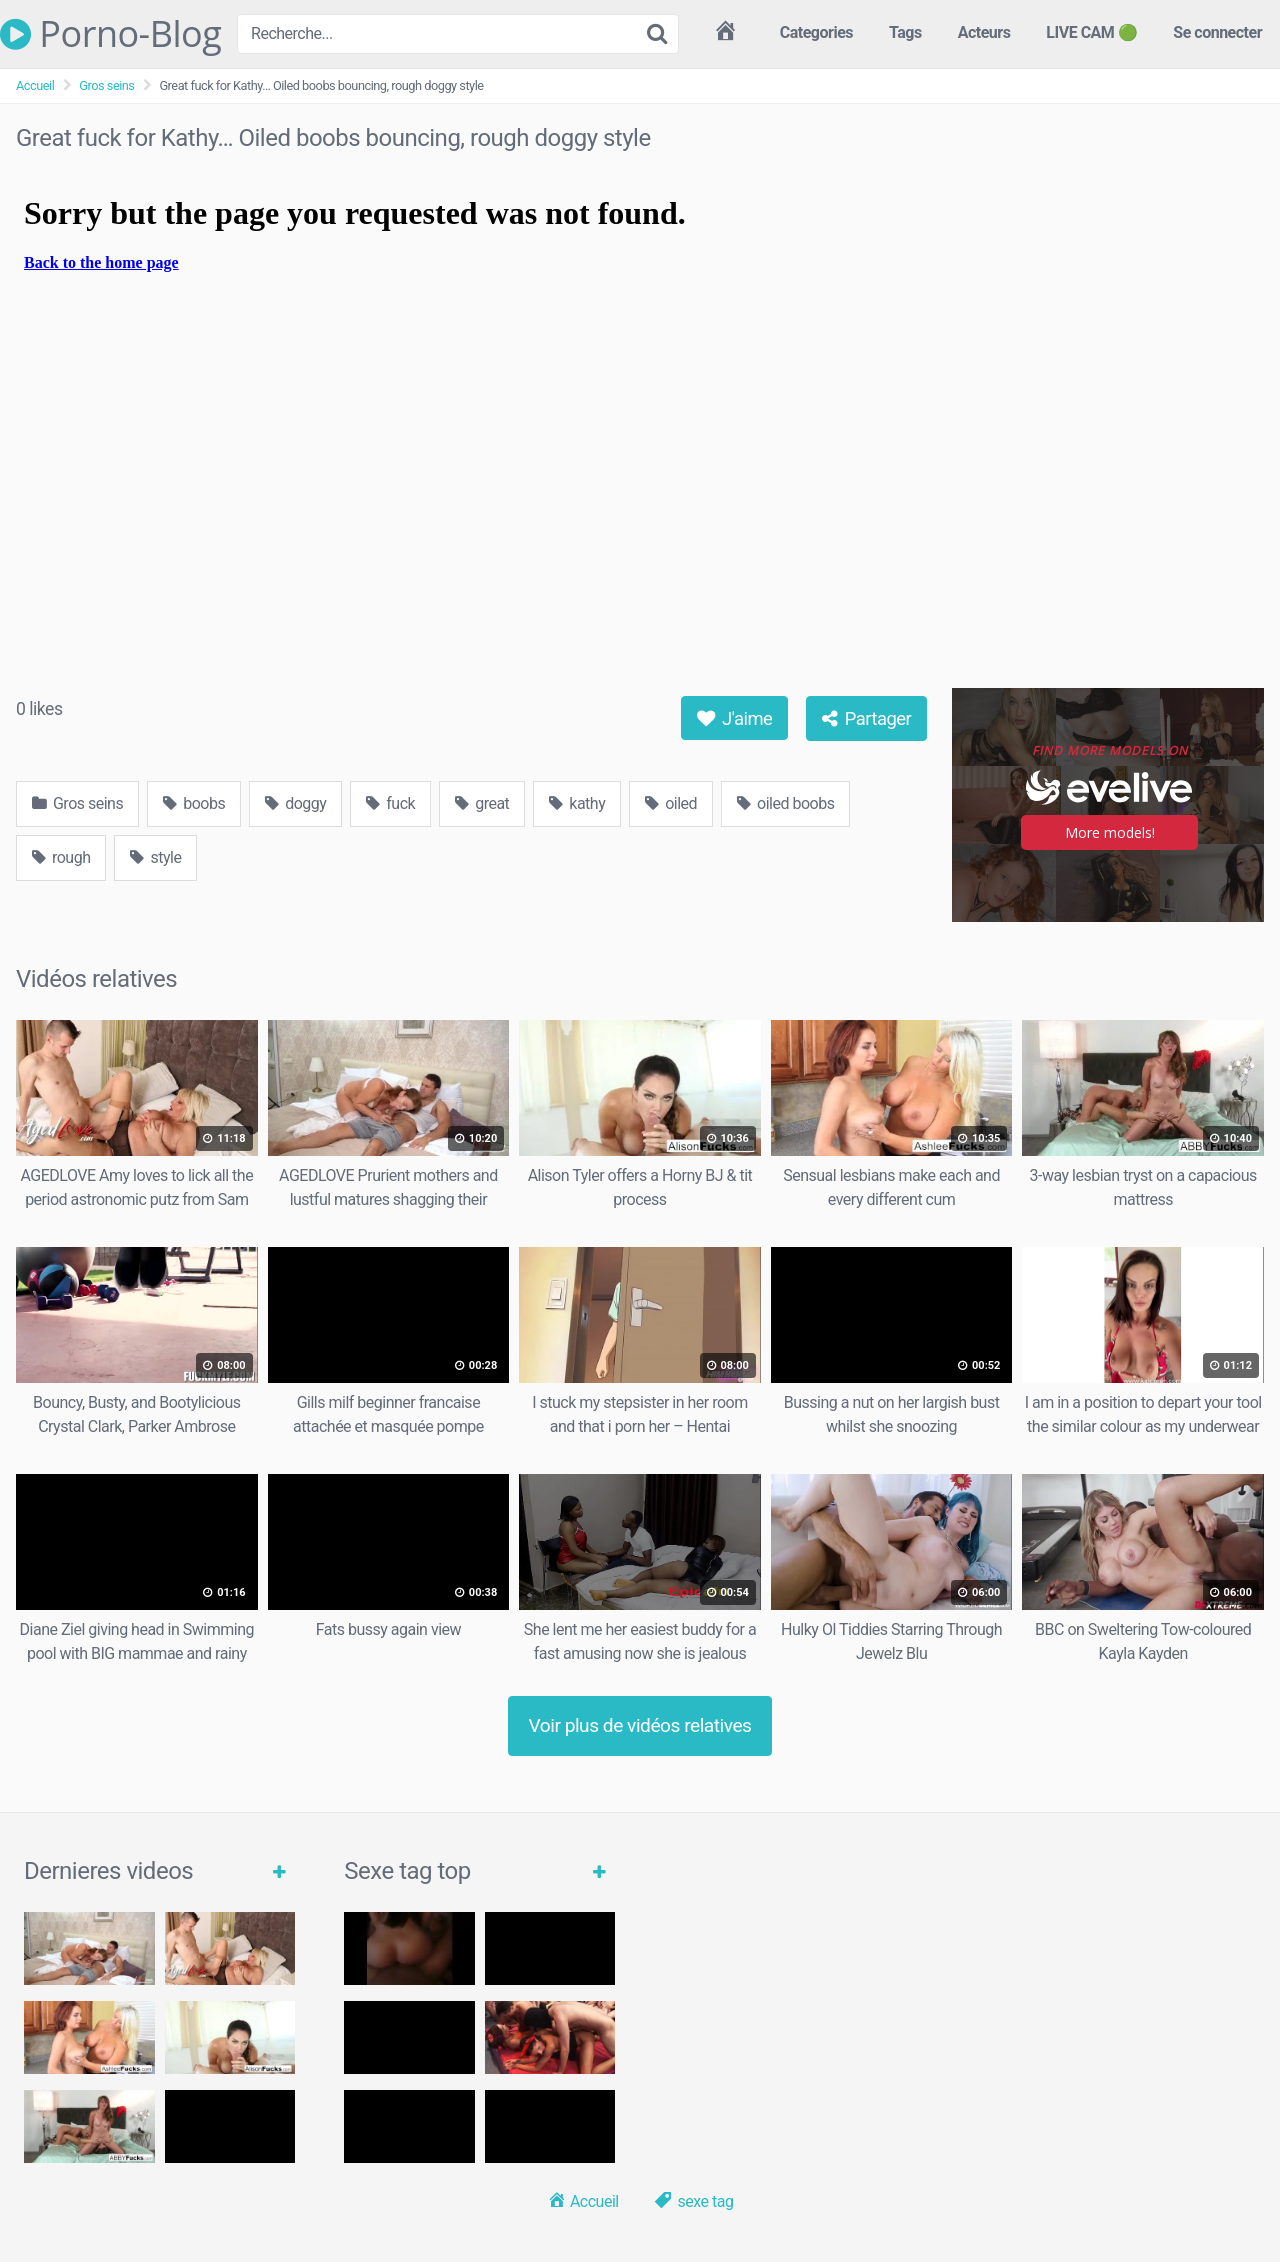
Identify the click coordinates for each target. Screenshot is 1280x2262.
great (482, 803)
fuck (390, 803)
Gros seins (106, 85)
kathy (577, 803)
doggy (295, 803)
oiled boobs (785, 803)
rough (61, 857)
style (155, 857)
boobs (194, 803)
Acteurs (984, 32)
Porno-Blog (110, 34)
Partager (867, 718)
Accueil (35, 85)
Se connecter (1217, 32)
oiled (671, 803)
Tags (905, 32)
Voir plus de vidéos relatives (640, 1725)
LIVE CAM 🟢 (1091, 32)
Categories (816, 32)
